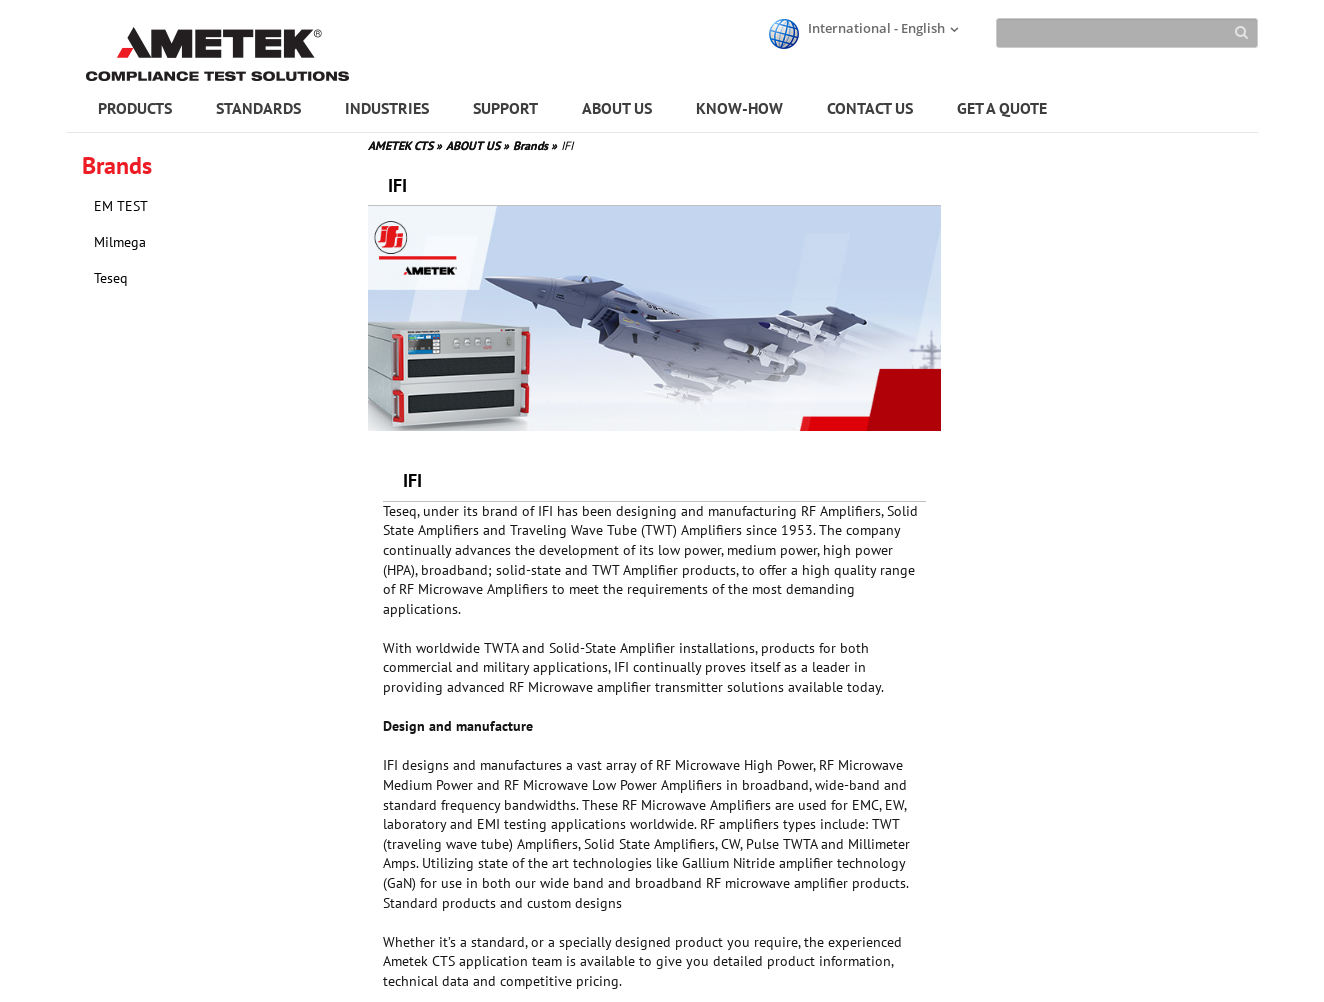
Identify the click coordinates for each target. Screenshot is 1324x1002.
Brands (535, 145)
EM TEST (121, 206)
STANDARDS (258, 108)
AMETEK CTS (405, 145)
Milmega (120, 242)
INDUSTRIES (387, 108)
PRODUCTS (135, 108)
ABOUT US (617, 108)
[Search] (1127, 33)
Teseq (111, 278)
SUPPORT (505, 108)
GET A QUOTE (1002, 108)
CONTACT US (870, 108)
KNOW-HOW (739, 108)
